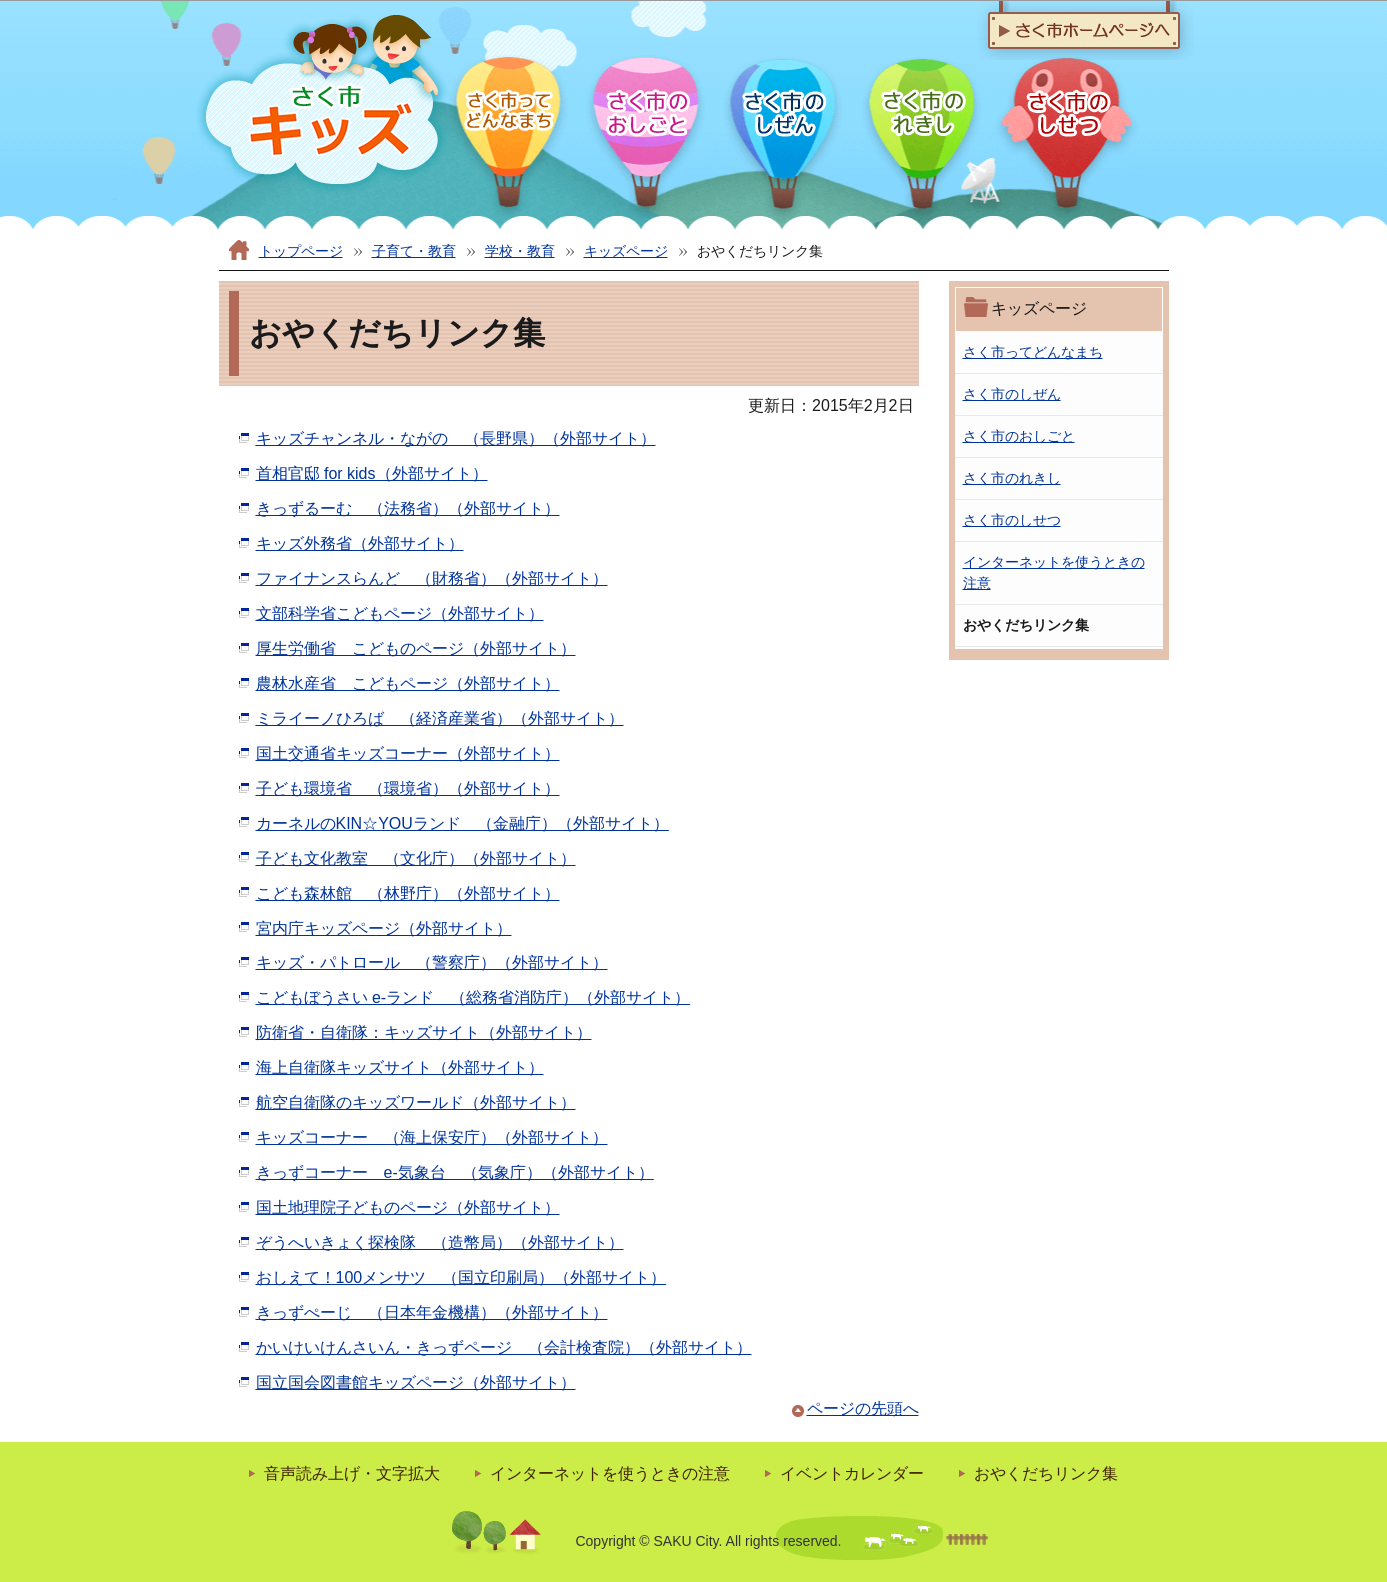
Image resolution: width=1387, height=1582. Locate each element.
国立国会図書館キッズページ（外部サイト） (416, 1382)
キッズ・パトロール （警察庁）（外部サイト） (432, 962)
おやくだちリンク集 (1046, 1473)
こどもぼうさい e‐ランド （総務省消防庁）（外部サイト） (473, 997)
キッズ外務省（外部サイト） (360, 543)
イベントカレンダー (852, 1473)
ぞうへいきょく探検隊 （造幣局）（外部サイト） (440, 1242)
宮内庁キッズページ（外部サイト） (384, 928)
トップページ (301, 251)
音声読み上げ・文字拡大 (352, 1473)
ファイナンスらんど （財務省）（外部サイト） (432, 578)
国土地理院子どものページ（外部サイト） (408, 1207)
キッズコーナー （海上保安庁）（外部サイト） (432, 1137)
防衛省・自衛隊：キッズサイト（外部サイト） (424, 1032)
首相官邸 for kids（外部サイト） (372, 473)
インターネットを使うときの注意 (610, 1473)
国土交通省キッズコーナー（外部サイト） (408, 753)
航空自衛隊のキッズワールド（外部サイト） (416, 1102)
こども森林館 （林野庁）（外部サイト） (408, 893)
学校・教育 (520, 251)
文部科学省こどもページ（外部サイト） (400, 613)
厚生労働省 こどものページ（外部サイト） (416, 648)
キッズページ (626, 251)
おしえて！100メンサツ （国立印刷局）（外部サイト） (461, 1277)
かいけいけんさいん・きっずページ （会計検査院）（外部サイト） (504, 1347)
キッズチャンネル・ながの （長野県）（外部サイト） (456, 438)
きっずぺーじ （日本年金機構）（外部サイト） (432, 1312)
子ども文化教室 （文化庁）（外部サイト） (416, 858)
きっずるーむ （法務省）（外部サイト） (408, 508)
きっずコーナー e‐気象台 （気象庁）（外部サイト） (455, 1172)
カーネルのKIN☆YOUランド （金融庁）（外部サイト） (462, 823)
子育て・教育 (414, 251)
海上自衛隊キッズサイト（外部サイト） (400, 1067)
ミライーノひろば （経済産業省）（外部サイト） (440, 718)
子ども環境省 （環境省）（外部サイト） (408, 788)
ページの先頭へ (863, 1408)
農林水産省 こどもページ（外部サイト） (408, 683)
